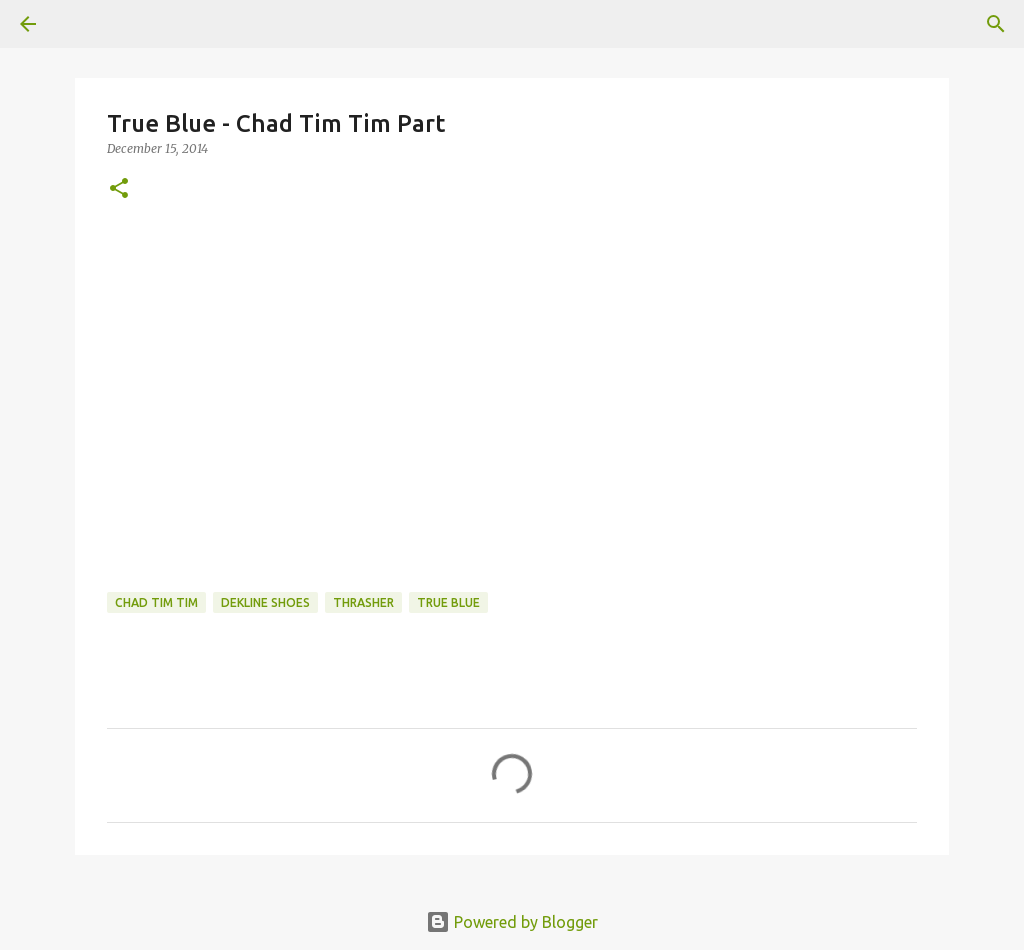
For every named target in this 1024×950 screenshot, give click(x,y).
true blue (448, 602)
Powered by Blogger (512, 922)
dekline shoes (265, 602)
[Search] (996, 24)
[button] (119, 189)
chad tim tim (156, 602)
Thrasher (363, 602)
